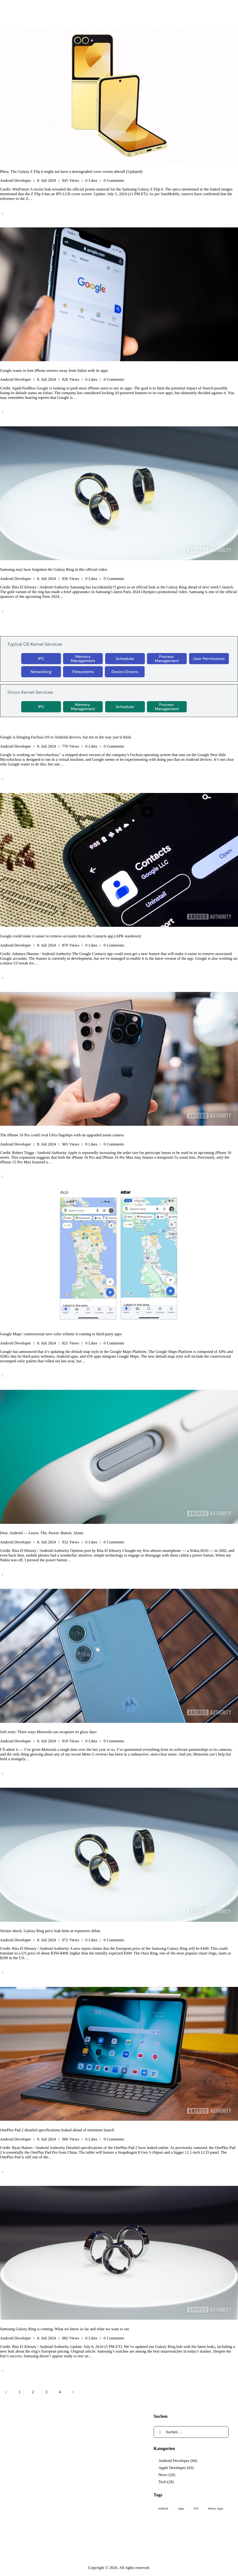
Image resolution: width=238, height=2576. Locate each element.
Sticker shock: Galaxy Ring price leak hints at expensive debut (50, 1931)
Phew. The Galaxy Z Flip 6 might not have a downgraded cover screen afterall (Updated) (71, 171)
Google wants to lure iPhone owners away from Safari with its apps (54, 370)
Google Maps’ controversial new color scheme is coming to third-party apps (61, 1334)
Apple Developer (172, 2467)
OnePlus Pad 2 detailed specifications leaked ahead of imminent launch (57, 2130)
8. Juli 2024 (46, 180)
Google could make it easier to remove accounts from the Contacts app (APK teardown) (70, 936)
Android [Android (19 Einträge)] (163, 2508)
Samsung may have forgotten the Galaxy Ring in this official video (53, 569)
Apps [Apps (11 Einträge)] (181, 2508)
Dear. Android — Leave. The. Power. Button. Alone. (42, 1533)
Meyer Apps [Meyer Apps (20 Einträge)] (215, 2508)
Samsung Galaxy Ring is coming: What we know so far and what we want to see (64, 2329)
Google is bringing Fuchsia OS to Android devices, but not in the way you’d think (65, 737)
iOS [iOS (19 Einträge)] (196, 2508)
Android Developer (15, 180)
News (162, 2475)
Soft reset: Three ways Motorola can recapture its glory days (48, 1732)
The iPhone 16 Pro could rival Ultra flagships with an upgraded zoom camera (62, 1135)
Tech (162, 2482)
